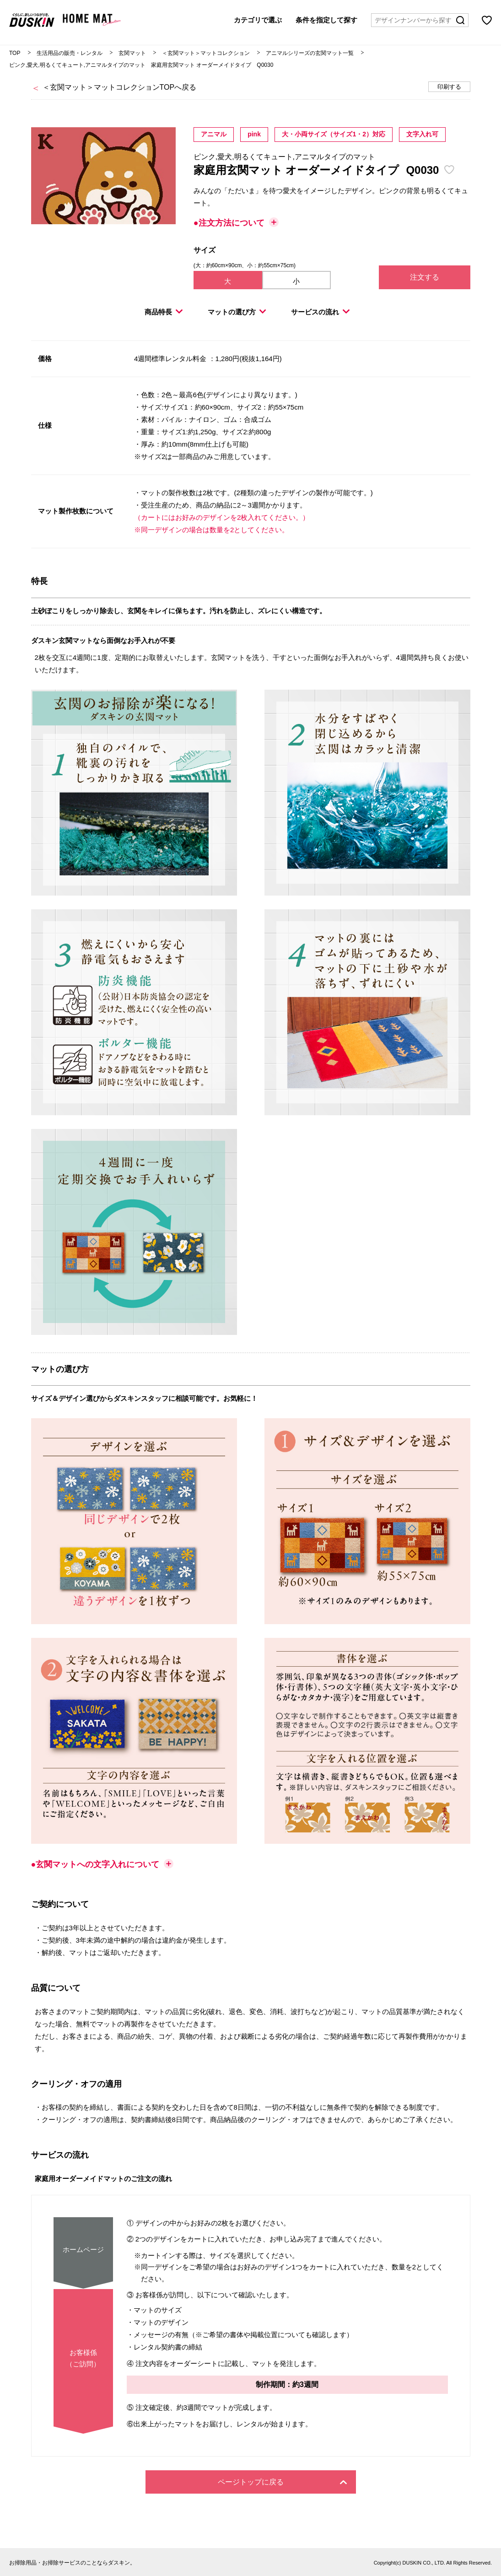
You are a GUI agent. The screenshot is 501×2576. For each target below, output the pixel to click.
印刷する (449, 86)
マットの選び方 (237, 312)
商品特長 (164, 312)
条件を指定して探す (326, 19)
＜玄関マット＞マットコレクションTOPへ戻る (120, 87)
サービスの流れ (320, 312)
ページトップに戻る (282, 2482)
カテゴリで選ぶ (258, 19)
